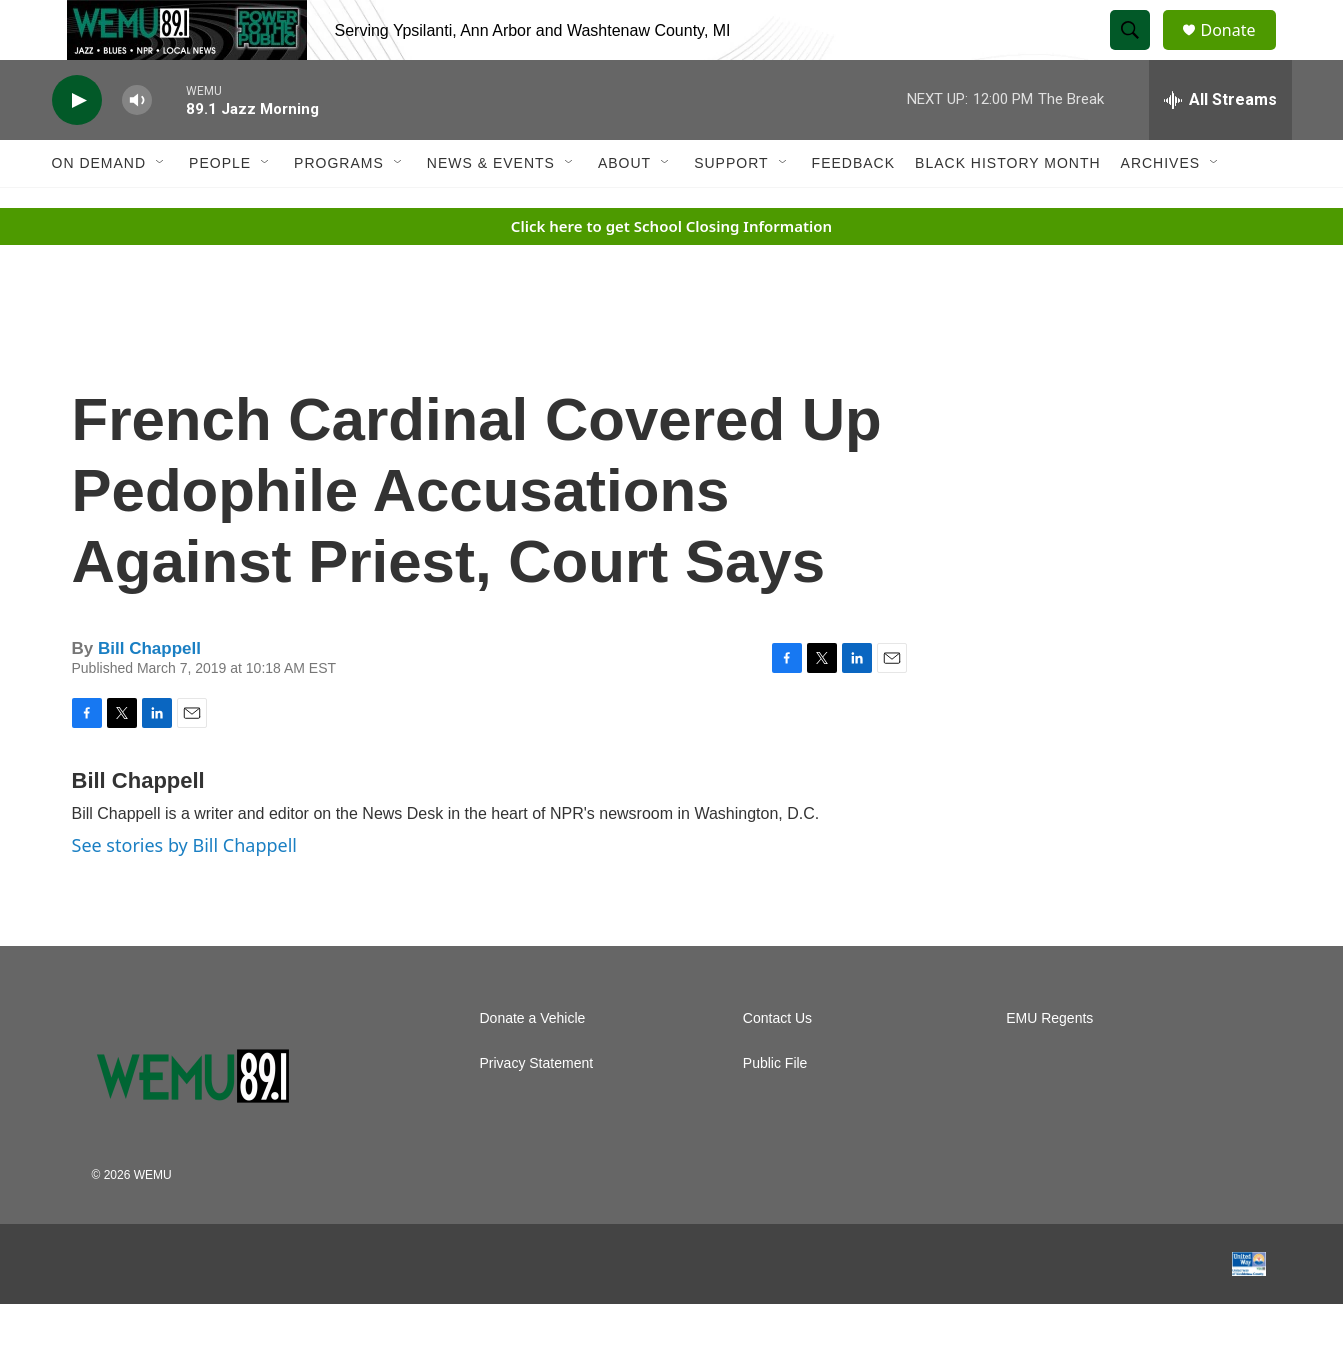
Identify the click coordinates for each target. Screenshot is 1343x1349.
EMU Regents (1049, 1063)
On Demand (99, 208)
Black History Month (1007, 208)
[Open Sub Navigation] (161, 208)
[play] (77, 145)
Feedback (853, 208)
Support (731, 208)
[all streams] (1220, 145)
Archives (1161, 208)
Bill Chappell (149, 693)
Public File (775, 1108)
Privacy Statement (537, 1108)
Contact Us (777, 1063)
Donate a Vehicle (533, 1063)
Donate (1241, 52)
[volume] (137, 145)
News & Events (491, 208)
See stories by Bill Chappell (184, 890)
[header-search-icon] (1140, 53)
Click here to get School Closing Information (671, 271)
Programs (339, 208)
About (624, 208)
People (220, 208)
